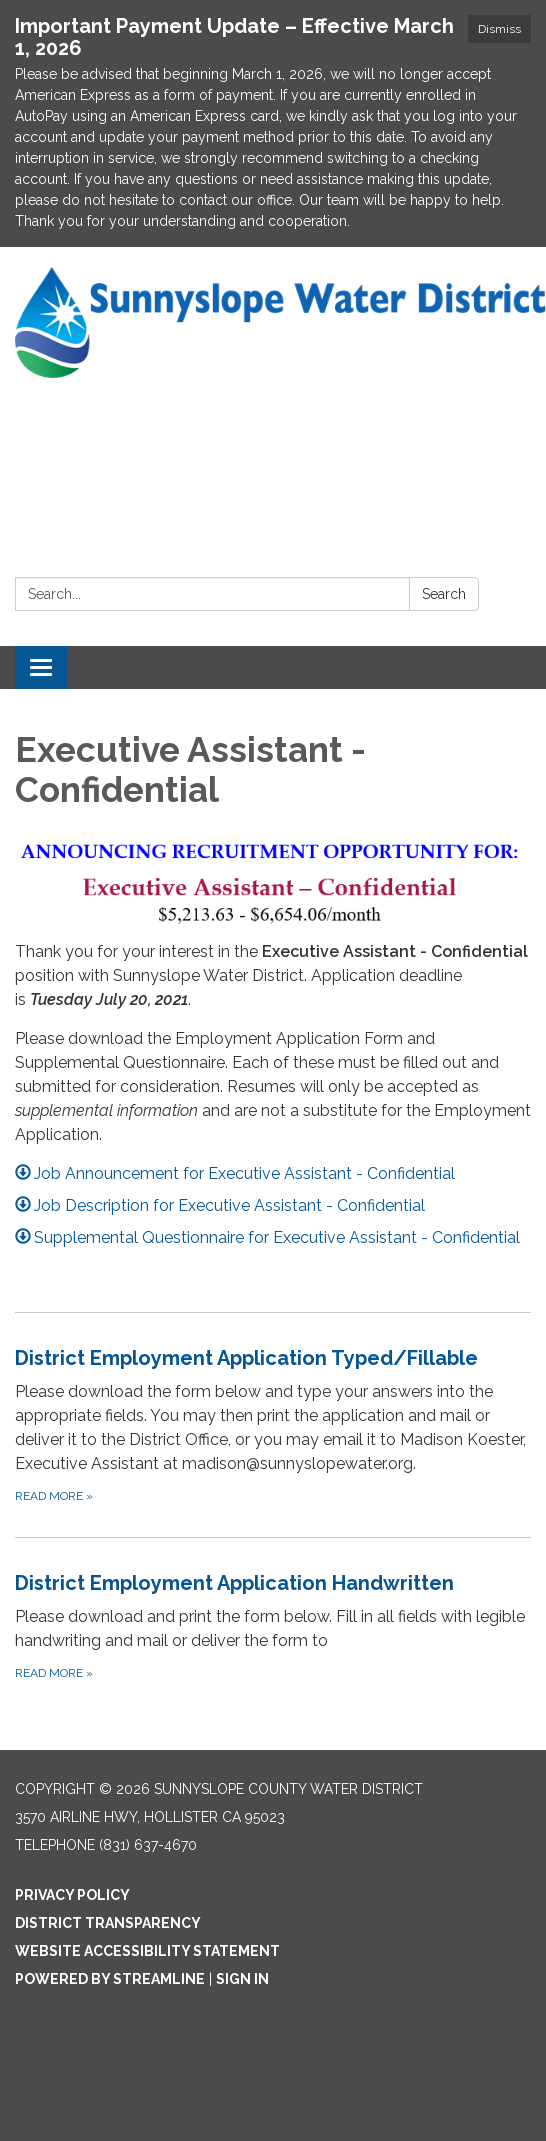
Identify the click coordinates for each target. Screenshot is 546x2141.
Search (444, 594)
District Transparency (108, 1923)
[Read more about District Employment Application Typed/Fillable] (273, 1424)
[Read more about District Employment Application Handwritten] (273, 1625)
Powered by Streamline (110, 1979)
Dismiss (499, 29)
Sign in (242, 1979)
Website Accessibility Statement (147, 1951)
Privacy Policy (72, 1895)
